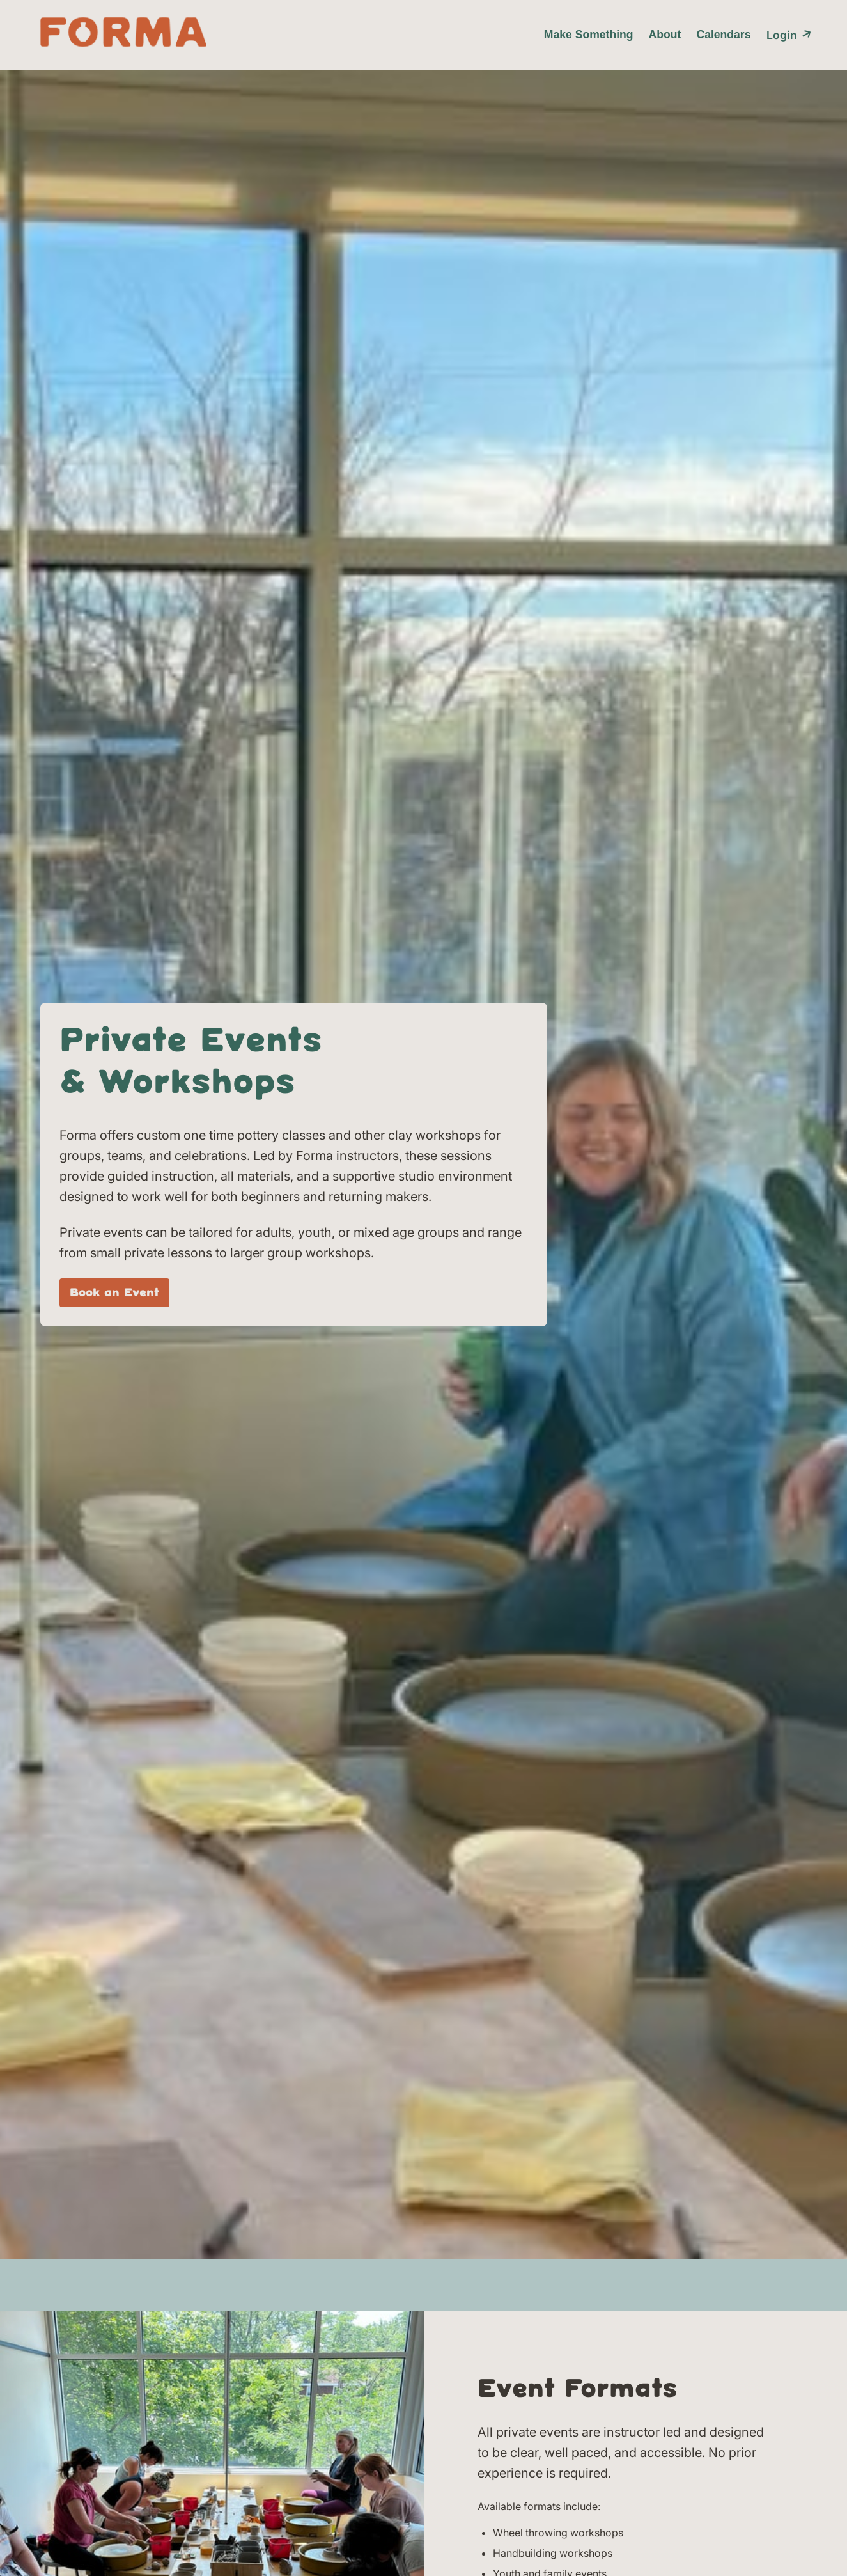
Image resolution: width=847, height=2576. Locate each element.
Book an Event (114, 1293)
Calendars (723, 34)
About (665, 34)
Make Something (588, 34)
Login (786, 33)
